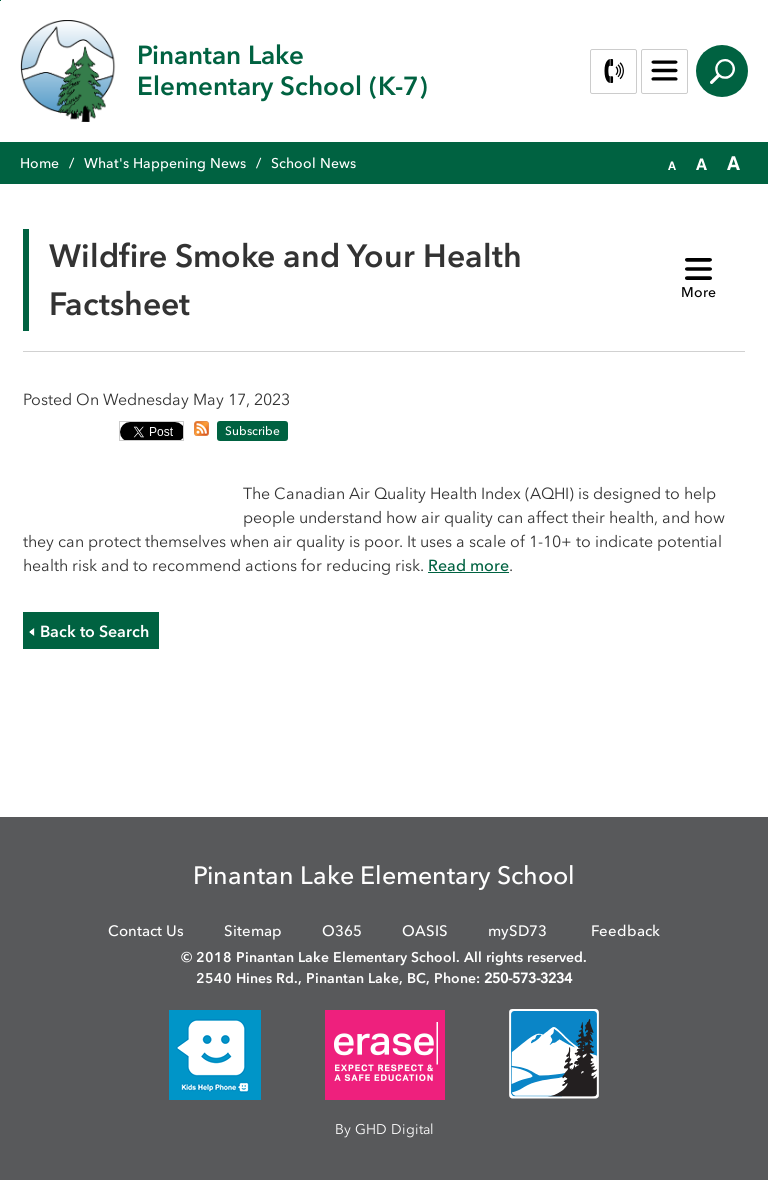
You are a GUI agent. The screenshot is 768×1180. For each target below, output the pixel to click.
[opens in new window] (215, 1053)
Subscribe (252, 431)
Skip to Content (0, 0)
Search (722, 71)
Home (39, 163)
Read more (468, 565)
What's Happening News (165, 163)
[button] (672, 164)
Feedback (625, 931)
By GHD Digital (384, 1129)
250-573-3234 (528, 978)
